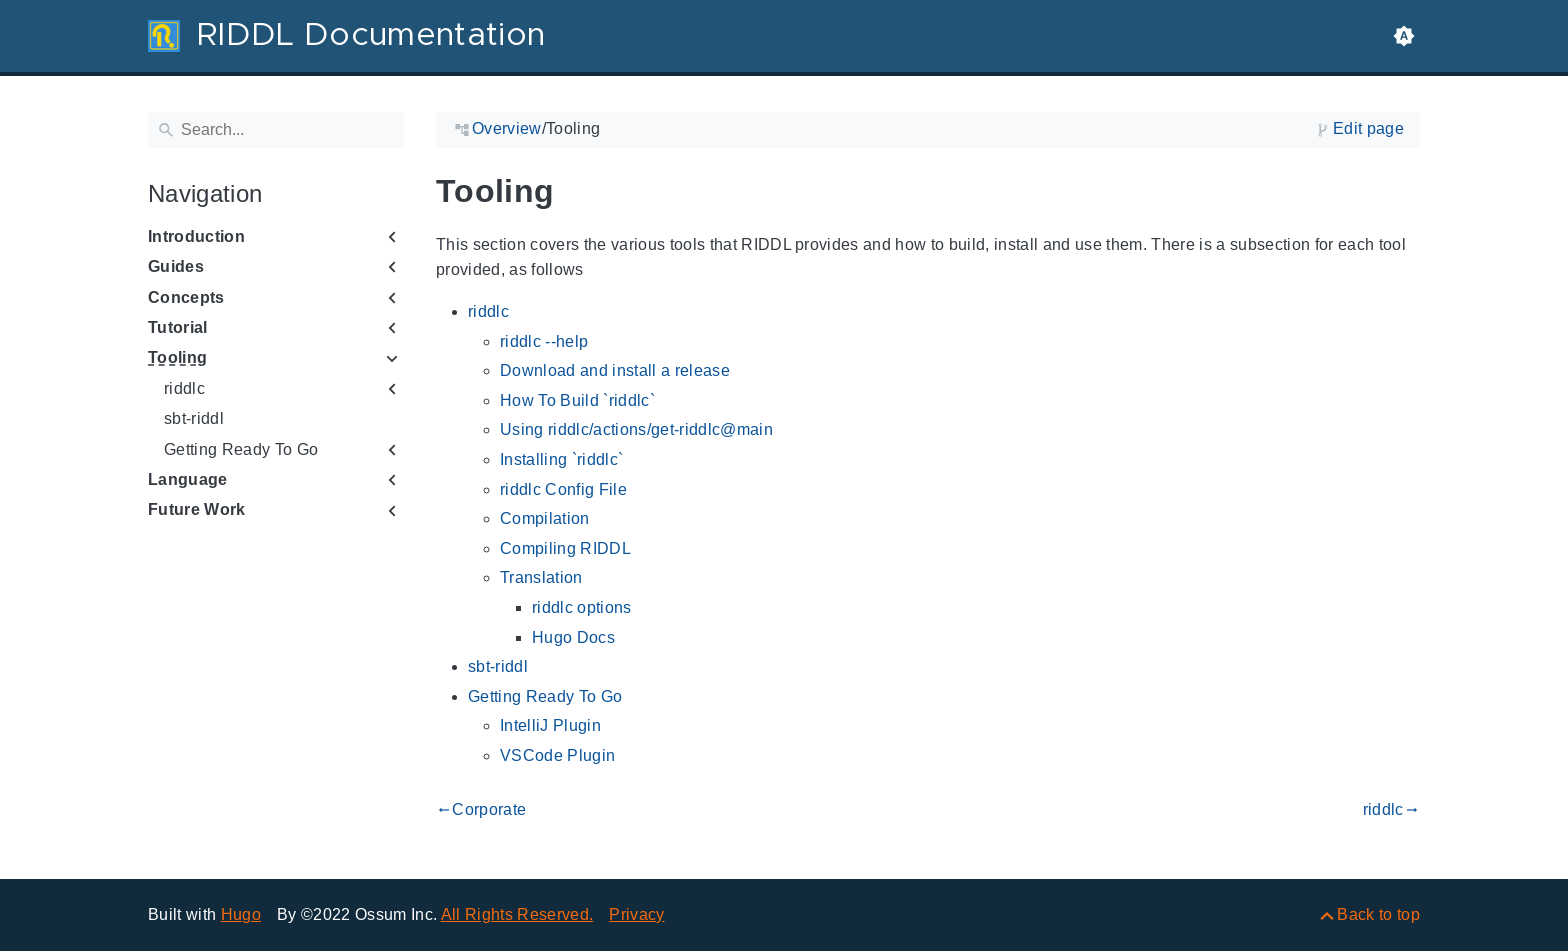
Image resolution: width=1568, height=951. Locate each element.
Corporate (481, 810)
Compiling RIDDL (565, 548)
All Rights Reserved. (517, 914)
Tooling (177, 357)
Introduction (196, 236)
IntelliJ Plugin (550, 725)
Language (188, 479)
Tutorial (178, 327)
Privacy (636, 914)
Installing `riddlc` (561, 459)
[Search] (276, 130)
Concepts (186, 297)
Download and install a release (615, 370)
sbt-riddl (194, 418)
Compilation (545, 518)
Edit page (1368, 128)
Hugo (241, 914)
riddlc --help (544, 341)
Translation (541, 577)
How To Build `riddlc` (577, 400)
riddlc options (582, 607)
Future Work (197, 509)
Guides (176, 266)
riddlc (184, 388)
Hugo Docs (573, 637)
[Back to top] (1368, 914)
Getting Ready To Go (241, 449)
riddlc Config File (563, 489)
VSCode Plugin (557, 755)
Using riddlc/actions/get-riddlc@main (636, 429)
